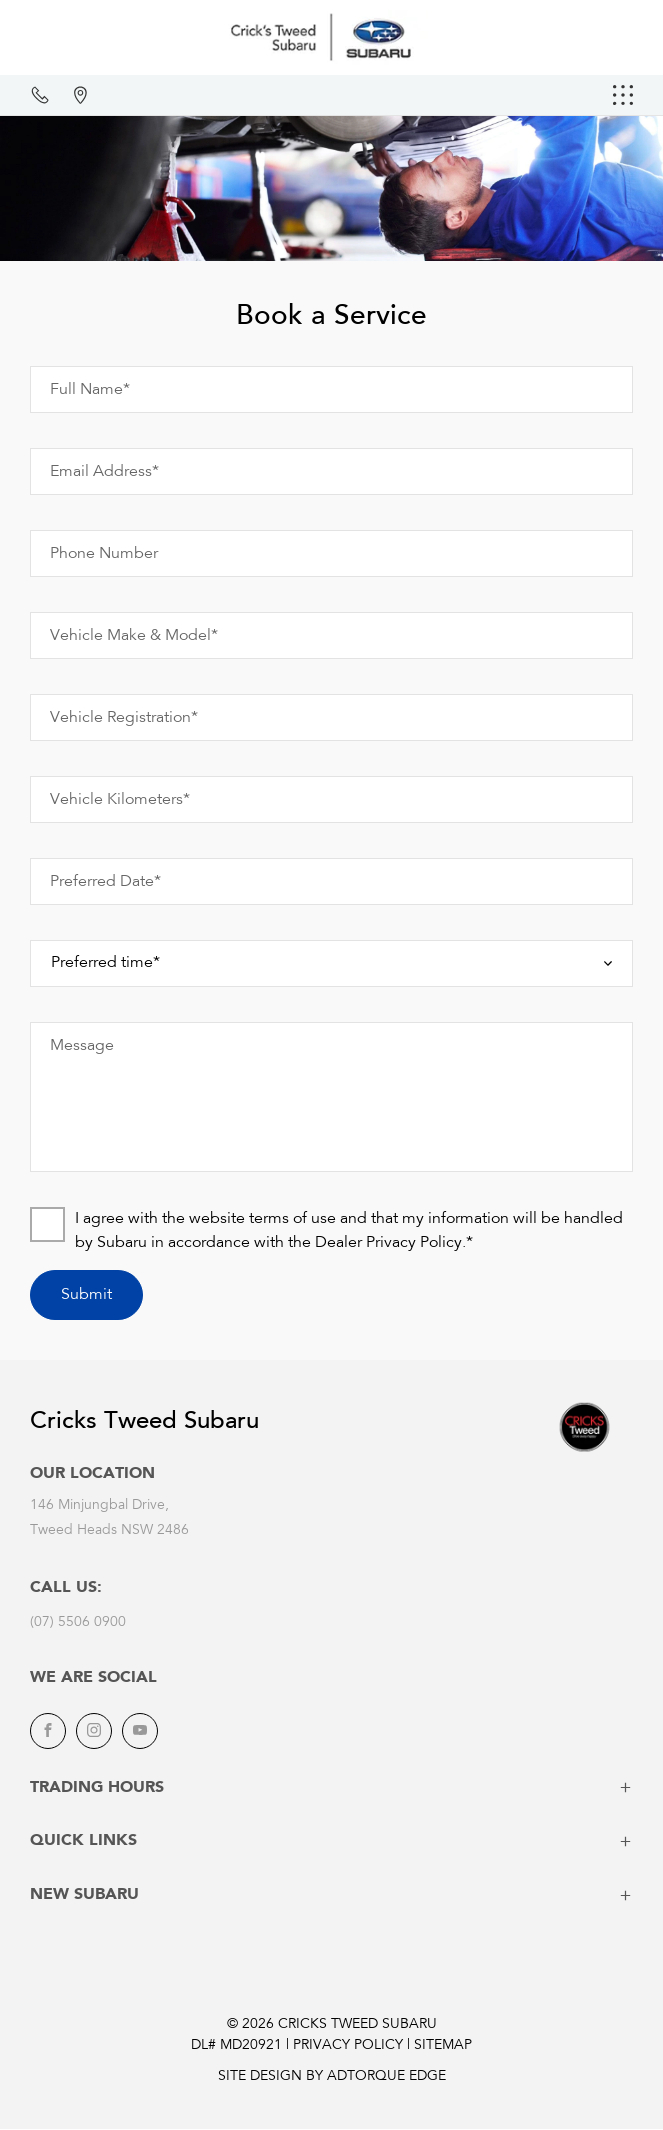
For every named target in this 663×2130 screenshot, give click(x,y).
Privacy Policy (348, 2046)
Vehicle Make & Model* (134, 636)
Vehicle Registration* (124, 718)
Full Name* (90, 390)
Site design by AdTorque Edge (332, 2077)
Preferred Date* (105, 882)
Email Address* (104, 472)
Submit (86, 1295)
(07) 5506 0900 (78, 1623)
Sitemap (443, 2046)
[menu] (623, 95)
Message (82, 1046)
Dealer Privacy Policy (388, 1243)
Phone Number (104, 554)
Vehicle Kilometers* (120, 800)
